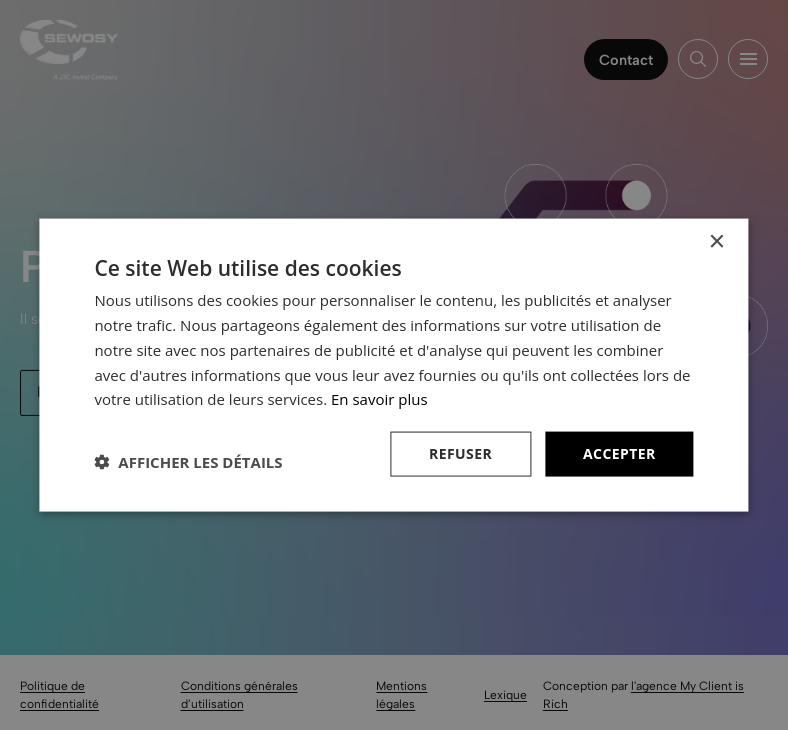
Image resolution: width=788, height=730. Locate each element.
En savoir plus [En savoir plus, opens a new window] (379, 399)
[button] (188, 462)
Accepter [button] (619, 453)
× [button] (716, 242)
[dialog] (394, 365)
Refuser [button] (460, 453)
